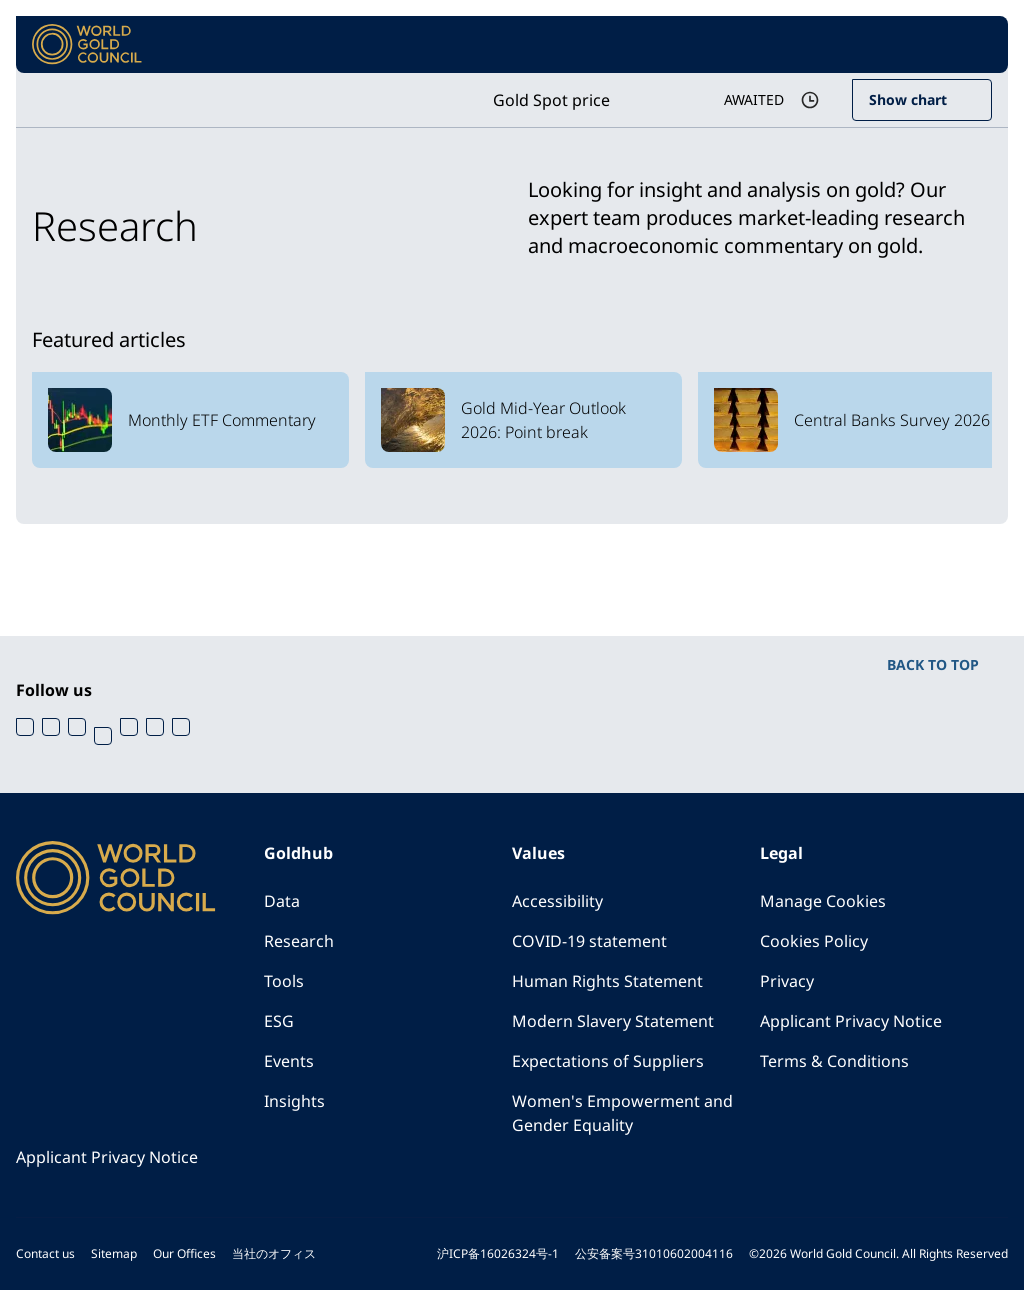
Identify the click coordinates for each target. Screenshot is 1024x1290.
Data (282, 901)
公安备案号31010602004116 (654, 1253)
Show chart (908, 99)
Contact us (45, 1253)
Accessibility (557, 901)
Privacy (787, 981)
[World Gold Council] (87, 44)
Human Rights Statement (607, 981)
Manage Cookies (823, 901)
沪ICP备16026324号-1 (498, 1253)
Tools (284, 981)
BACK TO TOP (933, 664)
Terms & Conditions (834, 1061)
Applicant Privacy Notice (851, 1021)
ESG (279, 1021)
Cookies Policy (814, 941)
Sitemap (114, 1253)
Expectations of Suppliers (608, 1061)
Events (289, 1061)
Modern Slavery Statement (613, 1021)
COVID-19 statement (589, 941)
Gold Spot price (551, 100)
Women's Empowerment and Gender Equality (622, 1113)
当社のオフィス (274, 1253)
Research (299, 941)
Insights (294, 1101)
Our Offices (184, 1253)
